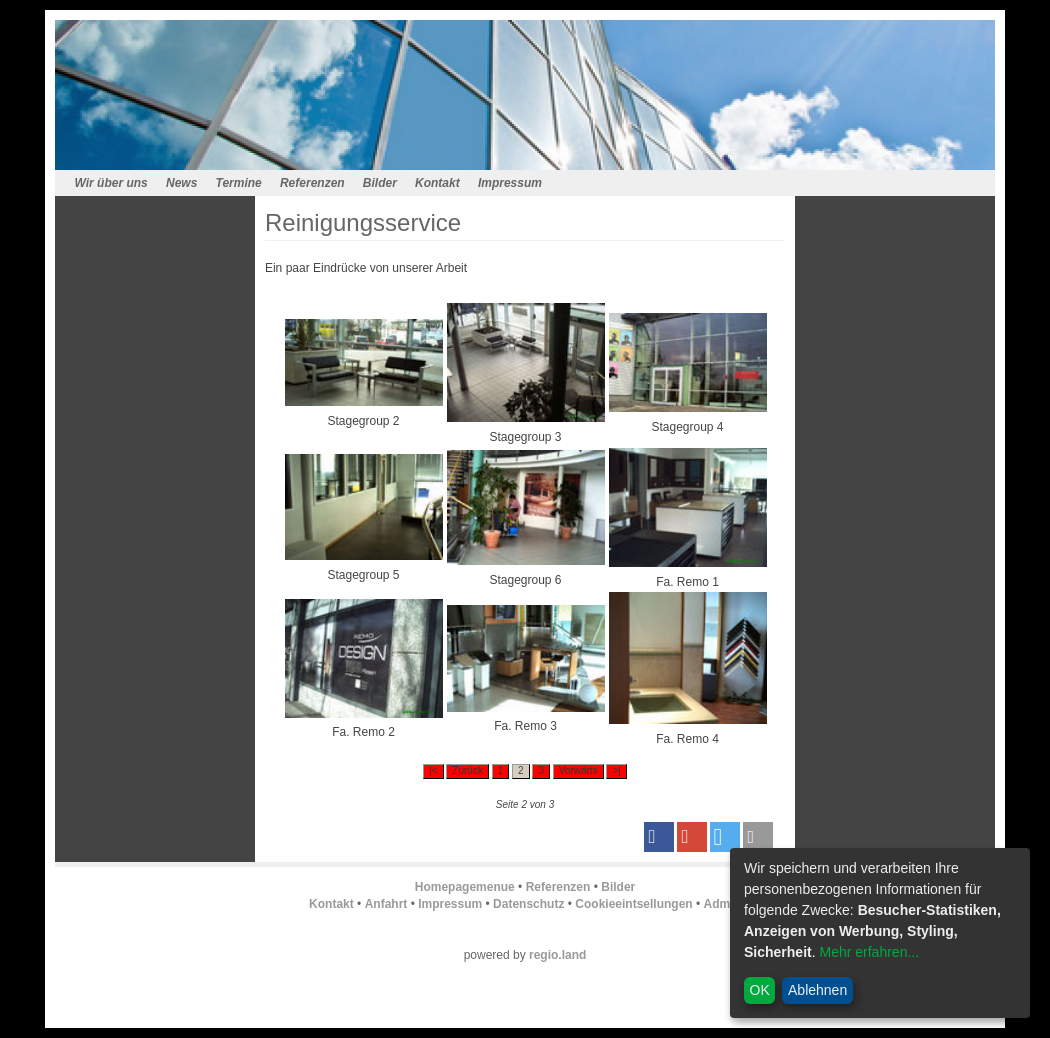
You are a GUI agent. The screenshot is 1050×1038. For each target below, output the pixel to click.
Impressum (510, 183)
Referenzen (312, 183)
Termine (239, 183)
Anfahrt (386, 904)
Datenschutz (528, 904)
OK (760, 990)
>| (616, 770)
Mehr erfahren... (869, 952)
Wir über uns (111, 183)
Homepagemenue (465, 887)
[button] (659, 837)
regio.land (557, 955)
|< (433, 770)
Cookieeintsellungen (633, 904)
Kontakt (437, 183)
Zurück (467, 770)
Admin (722, 904)
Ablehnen (817, 990)
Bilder (380, 183)
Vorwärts (578, 770)
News (181, 183)
